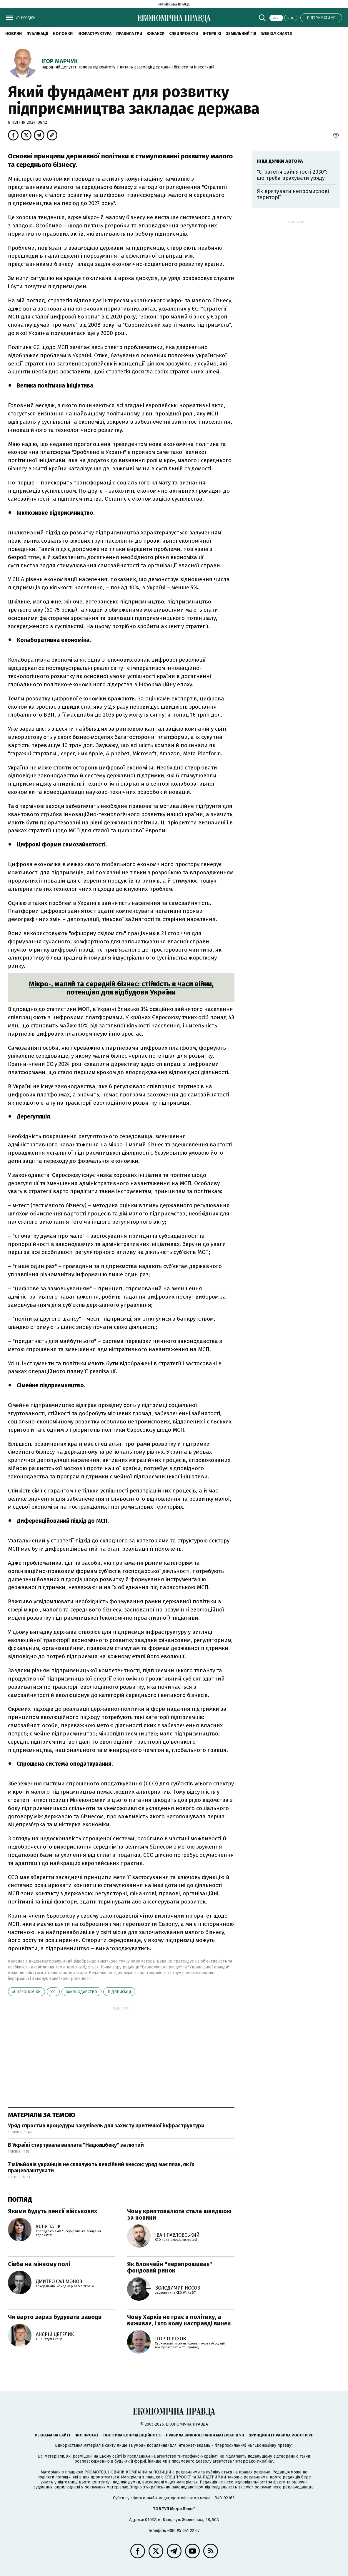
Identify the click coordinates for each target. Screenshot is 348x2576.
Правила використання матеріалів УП (205, 2435)
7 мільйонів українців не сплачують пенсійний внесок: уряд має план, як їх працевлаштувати (101, 2167)
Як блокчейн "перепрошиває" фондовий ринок (169, 2267)
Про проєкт (86, 2435)
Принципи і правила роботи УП (281, 2435)
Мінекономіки (26, 1992)
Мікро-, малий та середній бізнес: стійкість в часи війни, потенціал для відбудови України (121, 988)
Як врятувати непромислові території (293, 194)
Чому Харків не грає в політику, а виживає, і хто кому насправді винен (179, 2320)
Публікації (37, 33)
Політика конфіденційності (132, 2435)
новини (13, 33)
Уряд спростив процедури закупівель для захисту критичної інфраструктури (106, 2125)
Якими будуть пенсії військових (52, 2211)
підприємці (119, 1992)
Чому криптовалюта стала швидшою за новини (179, 2214)
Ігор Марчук (59, 61)
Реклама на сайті (52, 2435)
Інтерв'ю (212, 33)
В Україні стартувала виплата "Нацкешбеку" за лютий (76, 2145)
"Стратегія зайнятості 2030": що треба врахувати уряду (292, 175)
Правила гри (129, 33)
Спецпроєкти (183, 33)
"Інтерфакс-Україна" (197, 2456)
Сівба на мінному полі (39, 2264)
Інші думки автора (280, 161)
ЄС (53, 1992)
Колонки (63, 33)
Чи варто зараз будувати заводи (55, 2316)
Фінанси (155, 33)
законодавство (81, 1992)
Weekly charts (276, 33)
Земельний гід (241, 33)
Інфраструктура (94, 33)
